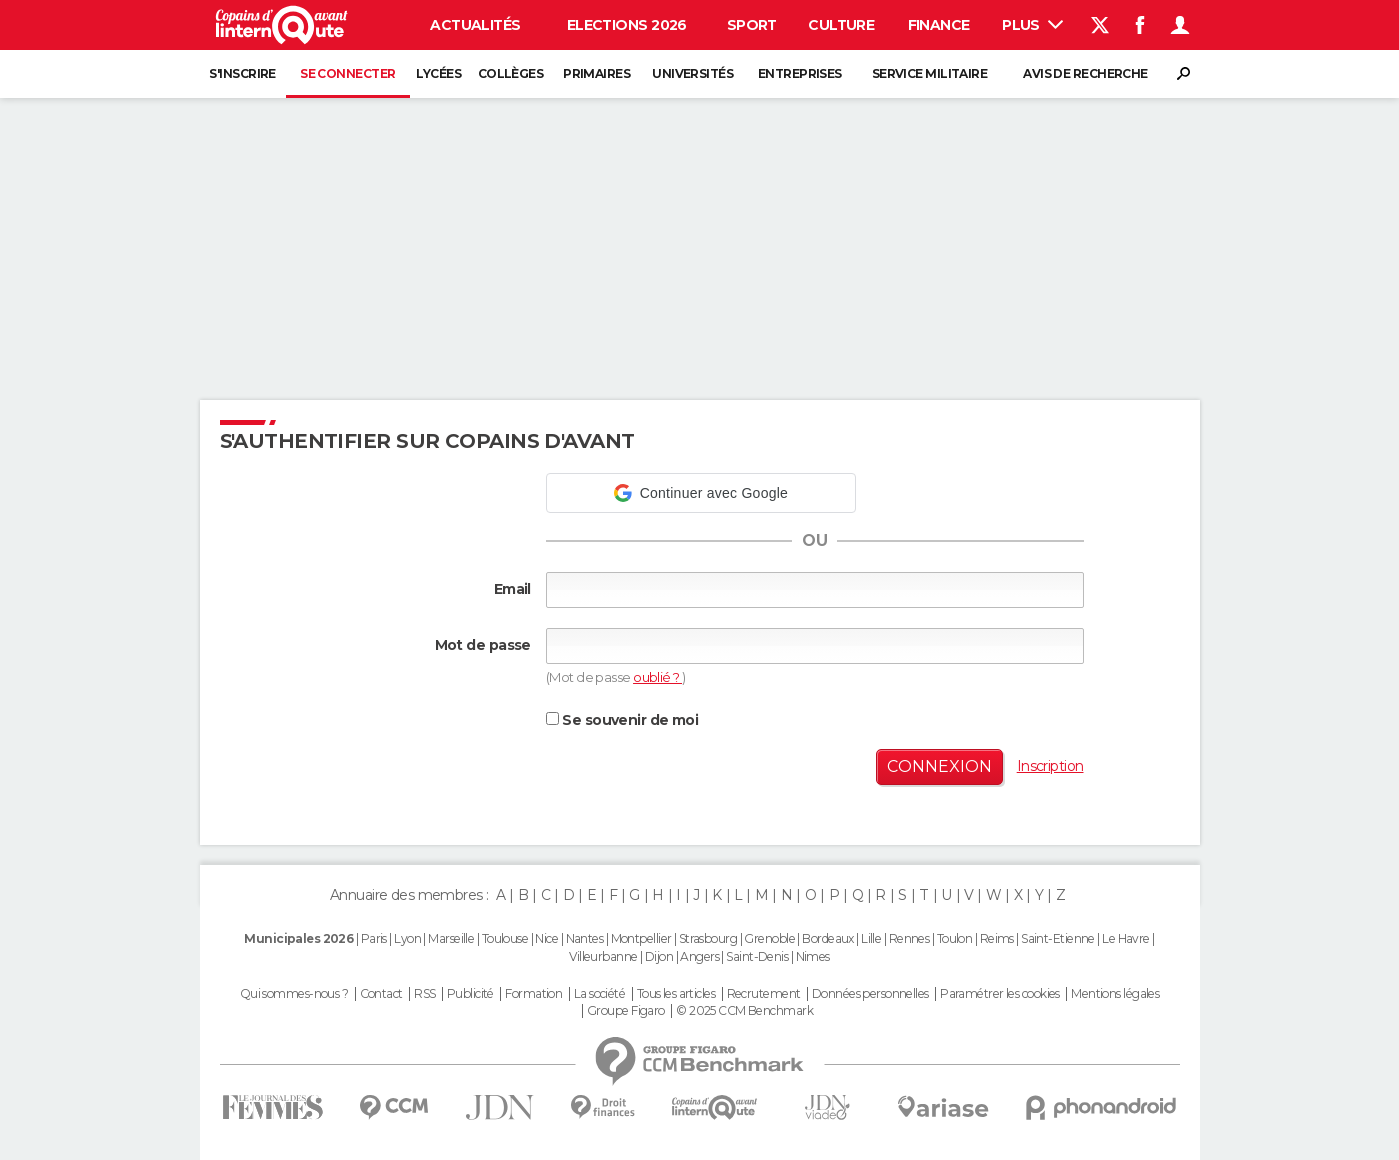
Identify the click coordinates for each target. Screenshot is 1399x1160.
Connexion (939, 766)
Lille (871, 938)
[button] (701, 493)
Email (512, 589)
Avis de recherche (1085, 73)
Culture (841, 25)
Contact (381, 994)
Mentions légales (1115, 994)
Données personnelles (870, 994)
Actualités (475, 25)
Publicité (470, 994)
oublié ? (657, 677)
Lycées (438, 73)
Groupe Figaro (626, 1011)
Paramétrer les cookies (1000, 994)
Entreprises (800, 73)
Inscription (1050, 766)
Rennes (909, 938)
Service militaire (929, 73)
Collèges (511, 73)
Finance (939, 25)
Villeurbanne (603, 956)
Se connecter (347, 73)
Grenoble (769, 938)
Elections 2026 (627, 25)
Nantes (585, 938)
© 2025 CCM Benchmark (744, 1011)
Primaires (596, 73)
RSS (424, 994)
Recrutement (764, 994)
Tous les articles (676, 994)
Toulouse (505, 938)
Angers (699, 956)
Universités (692, 73)
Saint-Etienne (1058, 938)
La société (599, 994)
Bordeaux (828, 938)
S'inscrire (242, 73)
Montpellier (641, 938)
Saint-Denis (757, 956)
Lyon (407, 938)
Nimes (813, 956)
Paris (374, 938)
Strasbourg (708, 938)
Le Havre (1126, 938)
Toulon (955, 938)
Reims (997, 938)
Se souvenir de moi (622, 720)
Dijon (659, 956)
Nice (546, 938)
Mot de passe (483, 645)
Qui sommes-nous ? (294, 994)
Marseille (451, 938)
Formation (533, 994)
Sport (752, 25)
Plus (1032, 25)
